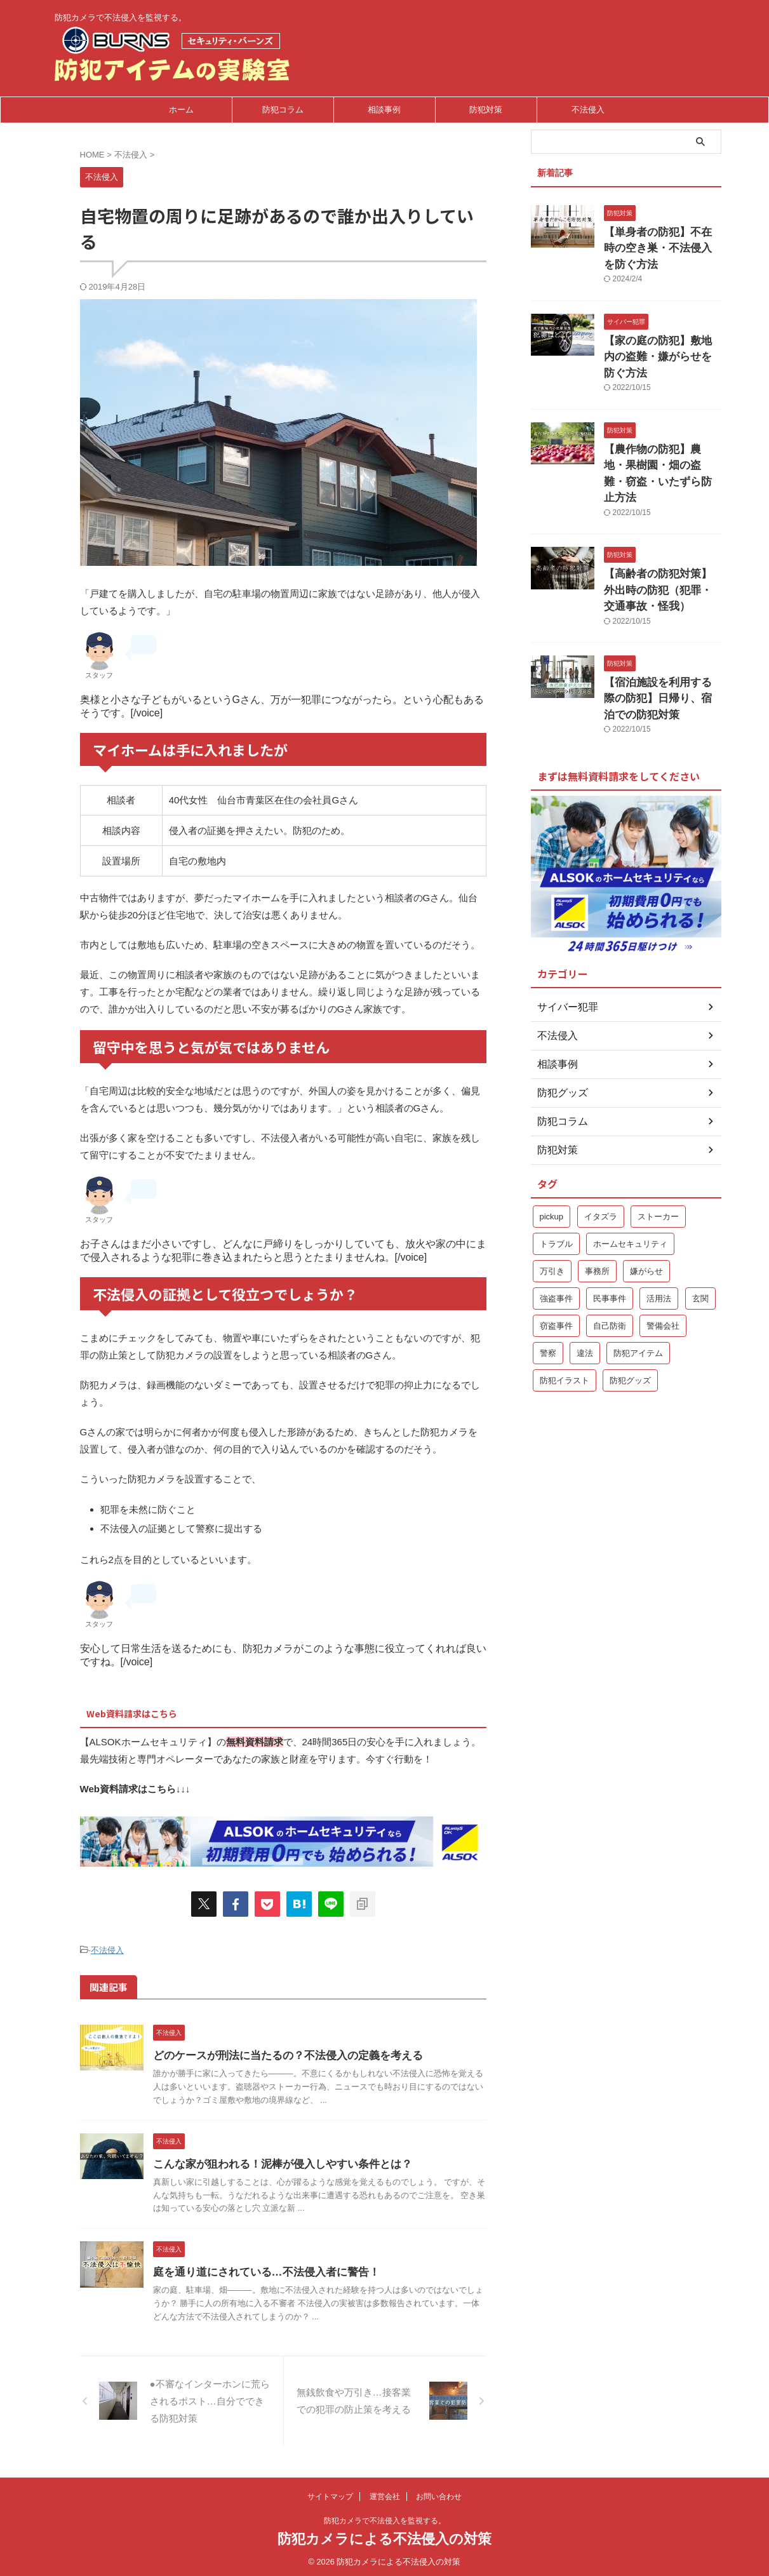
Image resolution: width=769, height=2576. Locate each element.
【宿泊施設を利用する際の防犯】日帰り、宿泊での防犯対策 (661, 627)
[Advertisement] (626, 1524)
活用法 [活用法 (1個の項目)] (658, 1225)
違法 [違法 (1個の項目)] (585, 1279)
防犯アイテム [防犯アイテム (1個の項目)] (638, 1279)
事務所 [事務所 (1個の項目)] (597, 1197)
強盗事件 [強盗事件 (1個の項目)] (556, 1225)
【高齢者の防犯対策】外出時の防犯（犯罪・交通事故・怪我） (661, 525)
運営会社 (385, 2492)
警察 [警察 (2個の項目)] (548, 1279)
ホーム (181, 109)
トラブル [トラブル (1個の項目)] (556, 1170)
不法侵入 (588, 109)
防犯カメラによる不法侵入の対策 (384, 2535)
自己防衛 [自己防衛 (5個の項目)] (609, 1252)
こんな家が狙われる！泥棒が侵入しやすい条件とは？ (307, 2160)
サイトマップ (330, 2492)
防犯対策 (485, 109)
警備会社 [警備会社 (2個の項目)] (662, 1252)
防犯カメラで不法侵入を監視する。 (385, 2516)
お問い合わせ (439, 2492)
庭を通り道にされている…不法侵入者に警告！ (291, 2268)
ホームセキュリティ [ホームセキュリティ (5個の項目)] (630, 1170)
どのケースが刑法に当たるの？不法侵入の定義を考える (312, 2051)
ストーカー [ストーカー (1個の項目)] (658, 1143)
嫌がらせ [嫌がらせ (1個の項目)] (646, 1197)
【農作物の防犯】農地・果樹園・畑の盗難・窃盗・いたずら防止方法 (661, 422)
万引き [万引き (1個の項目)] (552, 1197)
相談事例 (384, 109)
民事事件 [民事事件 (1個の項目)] (609, 1225)
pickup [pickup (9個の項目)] (552, 1143)
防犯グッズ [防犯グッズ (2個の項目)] (630, 1306)
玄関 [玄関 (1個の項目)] (700, 1225)
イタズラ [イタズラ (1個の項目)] (600, 1143)
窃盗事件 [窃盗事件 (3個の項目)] (556, 1252)
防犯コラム (283, 109)
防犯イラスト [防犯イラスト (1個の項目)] (564, 1306)
